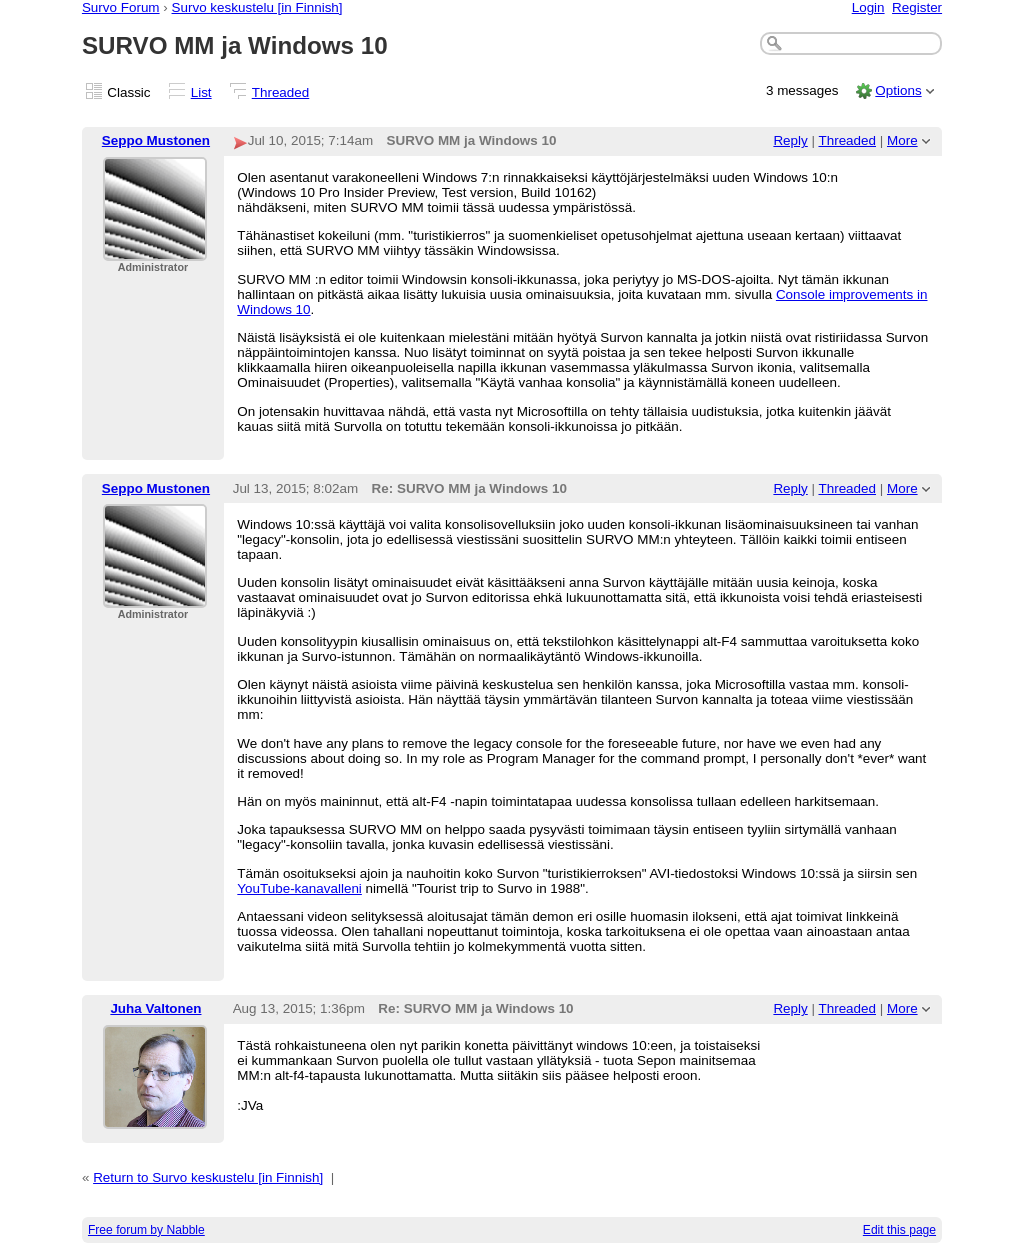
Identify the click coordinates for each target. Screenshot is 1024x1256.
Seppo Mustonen (156, 140)
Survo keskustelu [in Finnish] (257, 7)
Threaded (281, 92)
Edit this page (899, 1230)
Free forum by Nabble (146, 1230)
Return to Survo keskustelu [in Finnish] (208, 1177)
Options (898, 90)
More (902, 140)
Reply (790, 140)
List (201, 92)
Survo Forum (121, 7)
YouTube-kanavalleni (299, 888)
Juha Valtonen (155, 1008)
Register (917, 7)
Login (868, 7)
